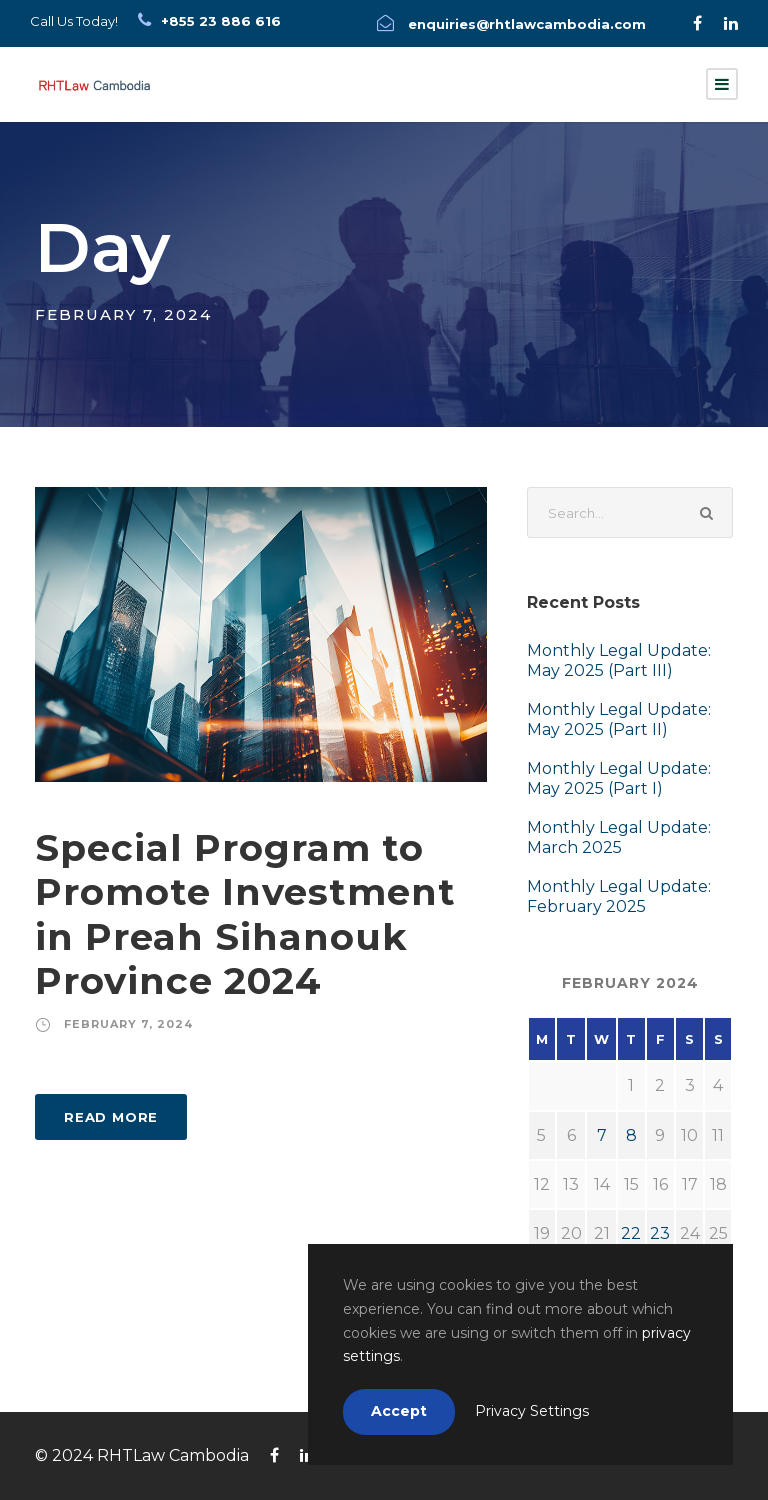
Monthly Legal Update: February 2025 (619, 896)
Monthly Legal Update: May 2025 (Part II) (619, 719)
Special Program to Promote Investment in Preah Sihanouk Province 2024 (245, 914)
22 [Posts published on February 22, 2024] (631, 1233)
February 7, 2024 (128, 1024)
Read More (111, 1117)
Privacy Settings (532, 1411)
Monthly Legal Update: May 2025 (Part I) (619, 778)
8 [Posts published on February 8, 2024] (631, 1135)
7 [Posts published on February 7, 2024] (602, 1135)
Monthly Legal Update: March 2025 (619, 837)
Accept (399, 1411)
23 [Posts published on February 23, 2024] (660, 1233)
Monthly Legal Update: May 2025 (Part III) (619, 660)
